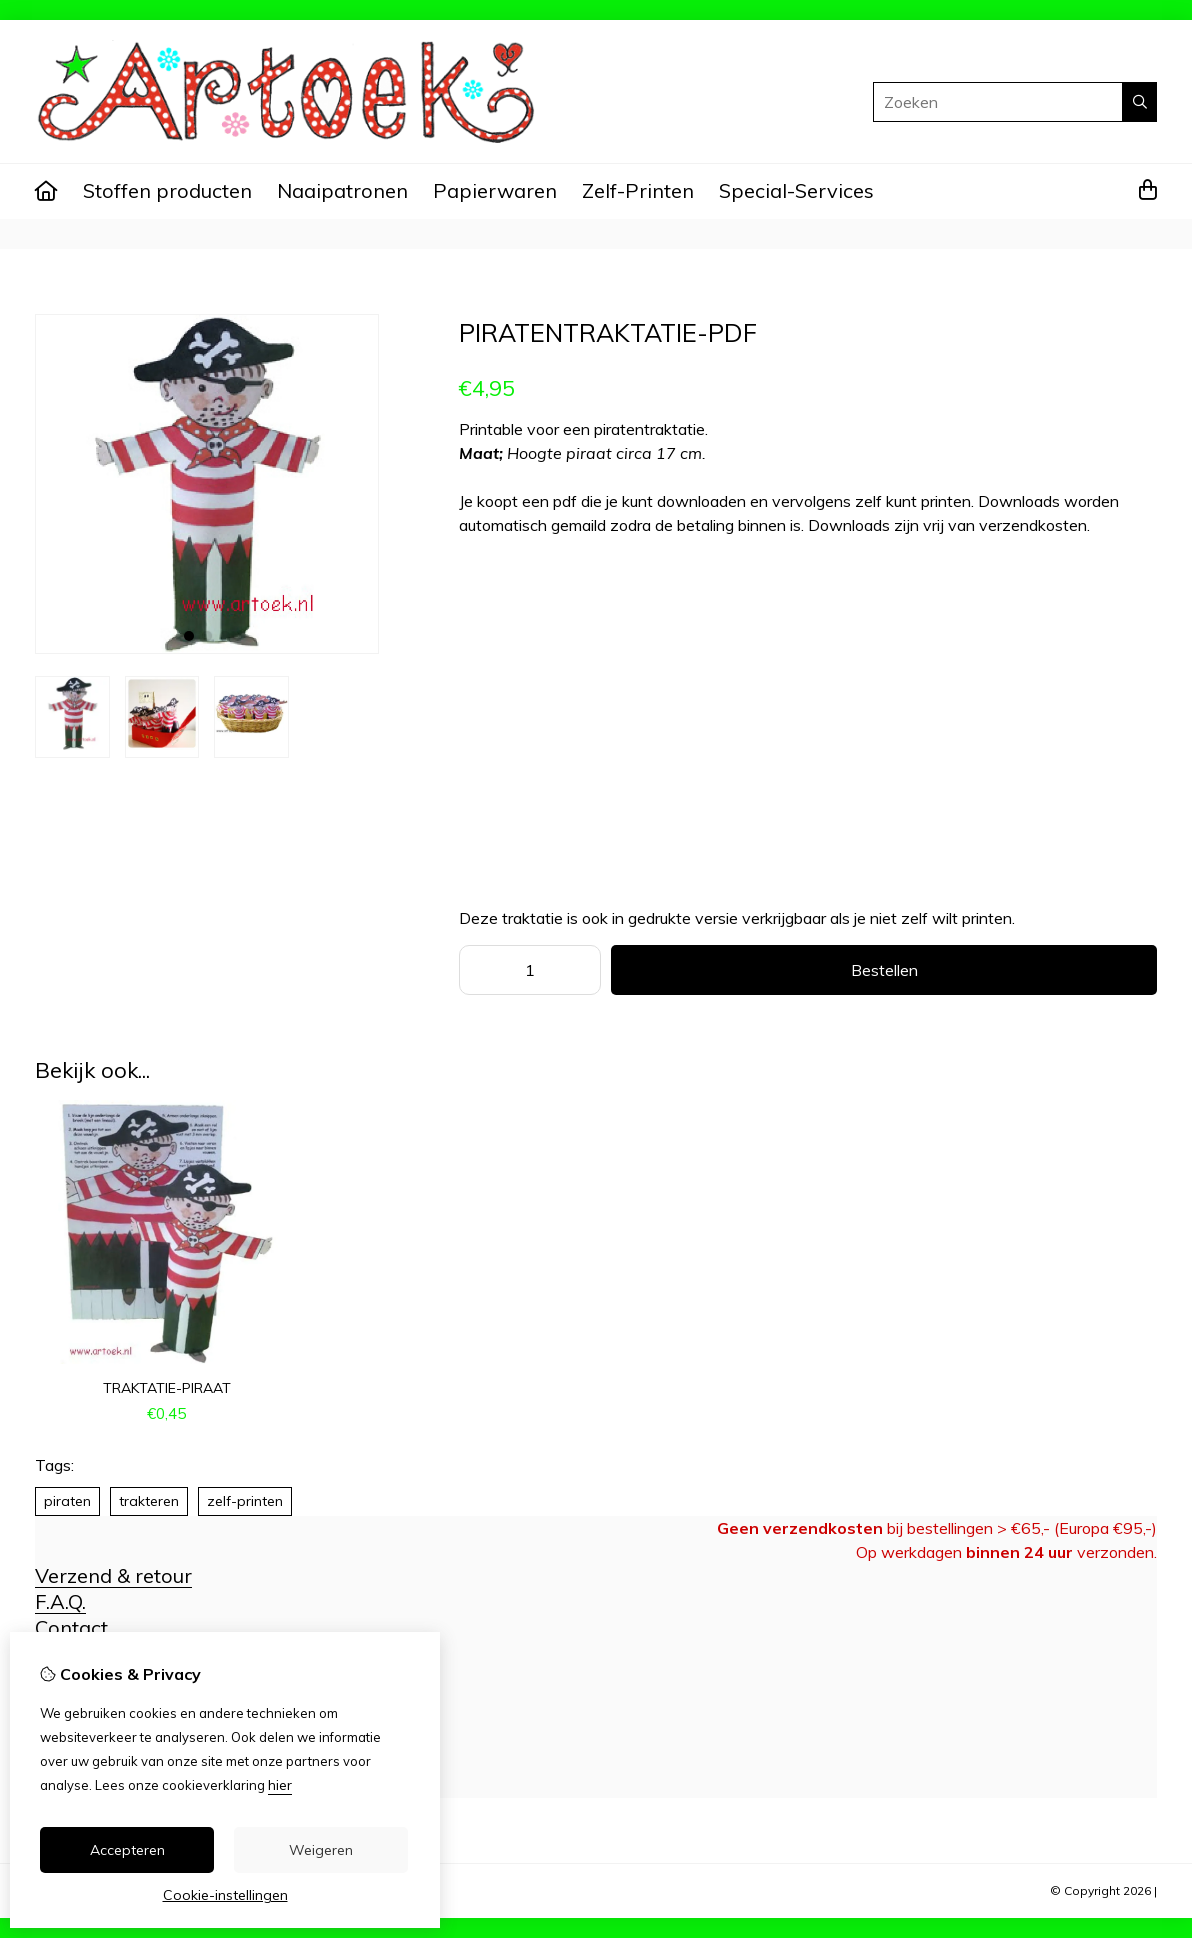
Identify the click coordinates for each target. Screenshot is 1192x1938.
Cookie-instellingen (225, 1895)
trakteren (149, 1501)
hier (280, 1785)
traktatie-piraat (167, 1388)
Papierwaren (495, 190)
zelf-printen (245, 1501)
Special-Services (796, 190)
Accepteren (127, 1850)
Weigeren (321, 1850)
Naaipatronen (342, 190)
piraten (67, 1501)
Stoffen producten (167, 190)
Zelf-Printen (638, 190)
